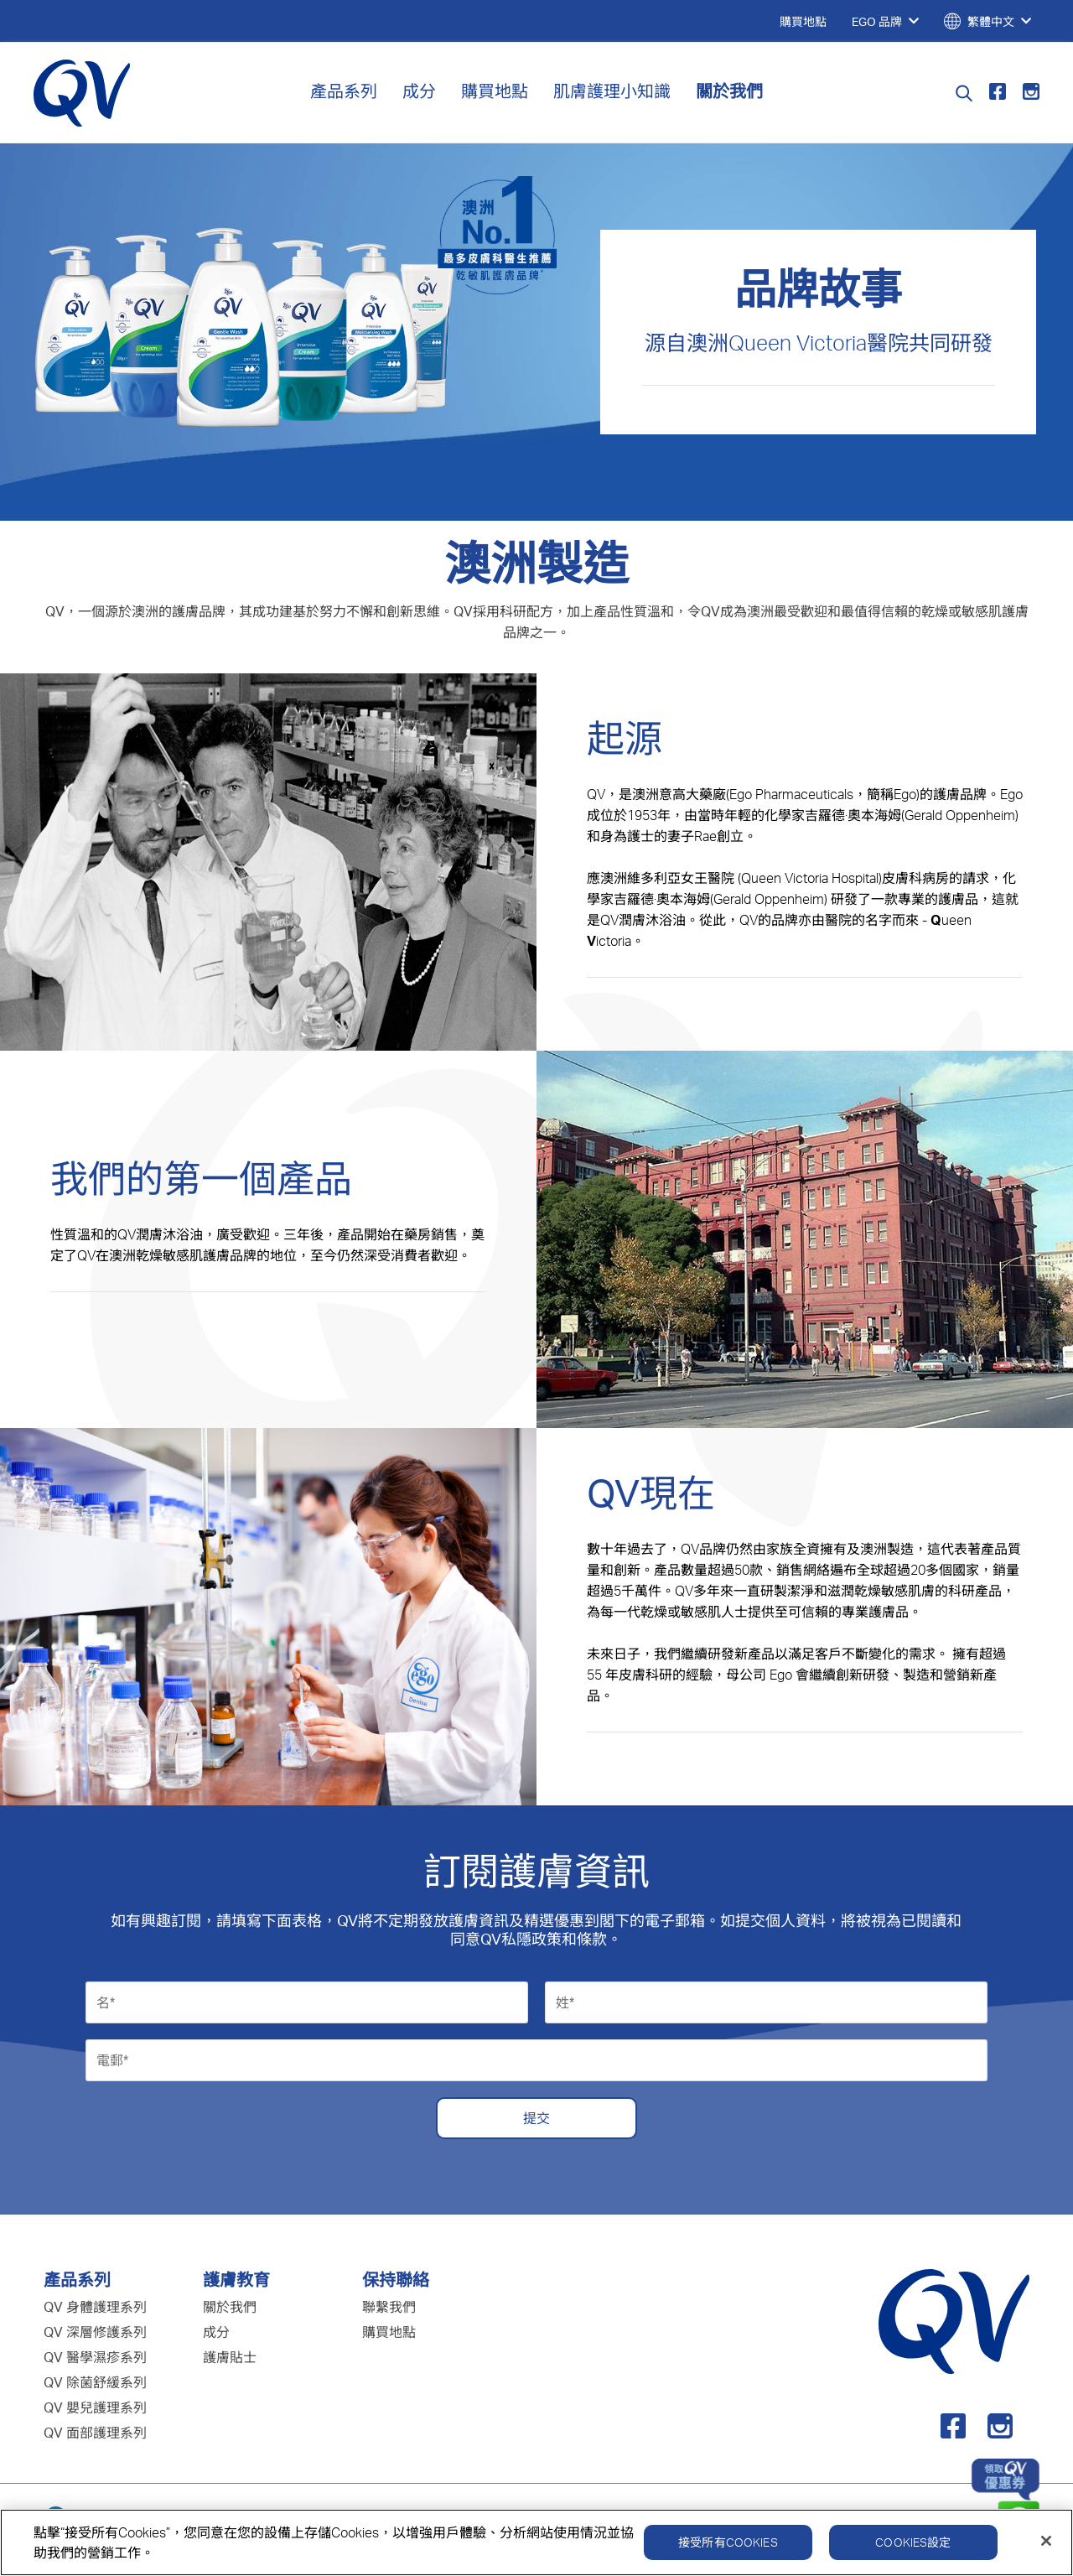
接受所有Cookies (728, 2542)
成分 (419, 90)
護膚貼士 (230, 2357)
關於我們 (729, 90)
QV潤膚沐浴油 (643, 919)
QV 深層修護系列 (95, 2332)
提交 (536, 2118)
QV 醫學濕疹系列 (95, 2357)
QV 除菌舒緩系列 (95, 2382)
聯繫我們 (389, 2306)
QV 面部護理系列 (95, 2432)
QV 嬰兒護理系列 (95, 2407)
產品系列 (343, 90)
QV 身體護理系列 (95, 2306)
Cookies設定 (913, 2542)
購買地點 (494, 90)
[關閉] (1046, 2540)
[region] (536, 2542)
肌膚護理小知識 (612, 90)
